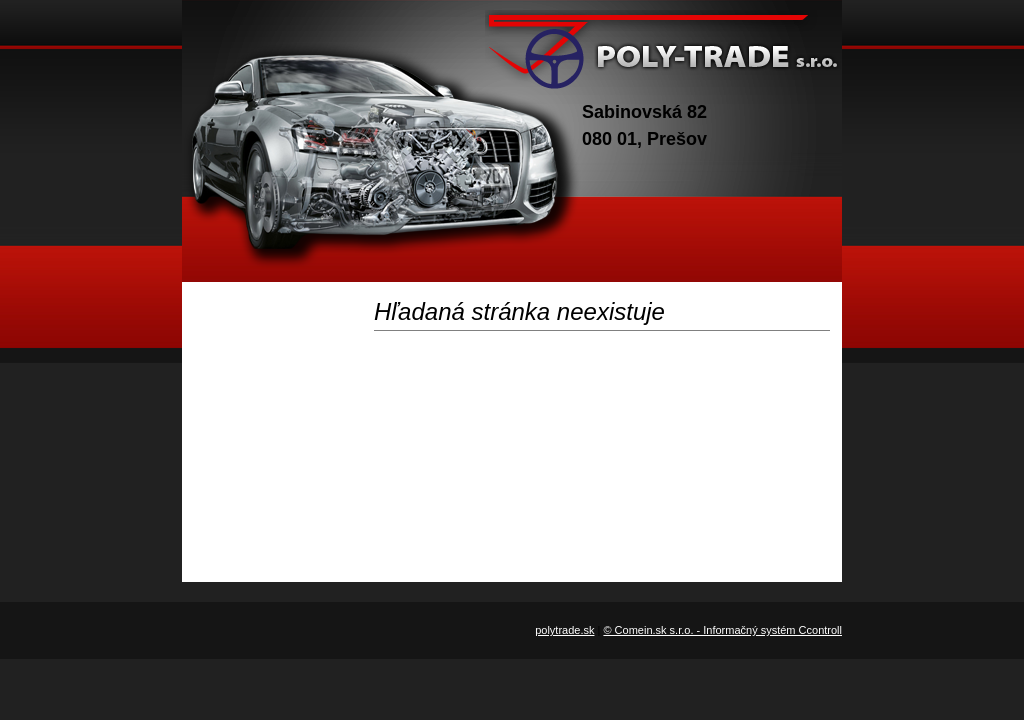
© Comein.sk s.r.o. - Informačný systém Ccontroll (722, 630)
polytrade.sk (564, 630)
